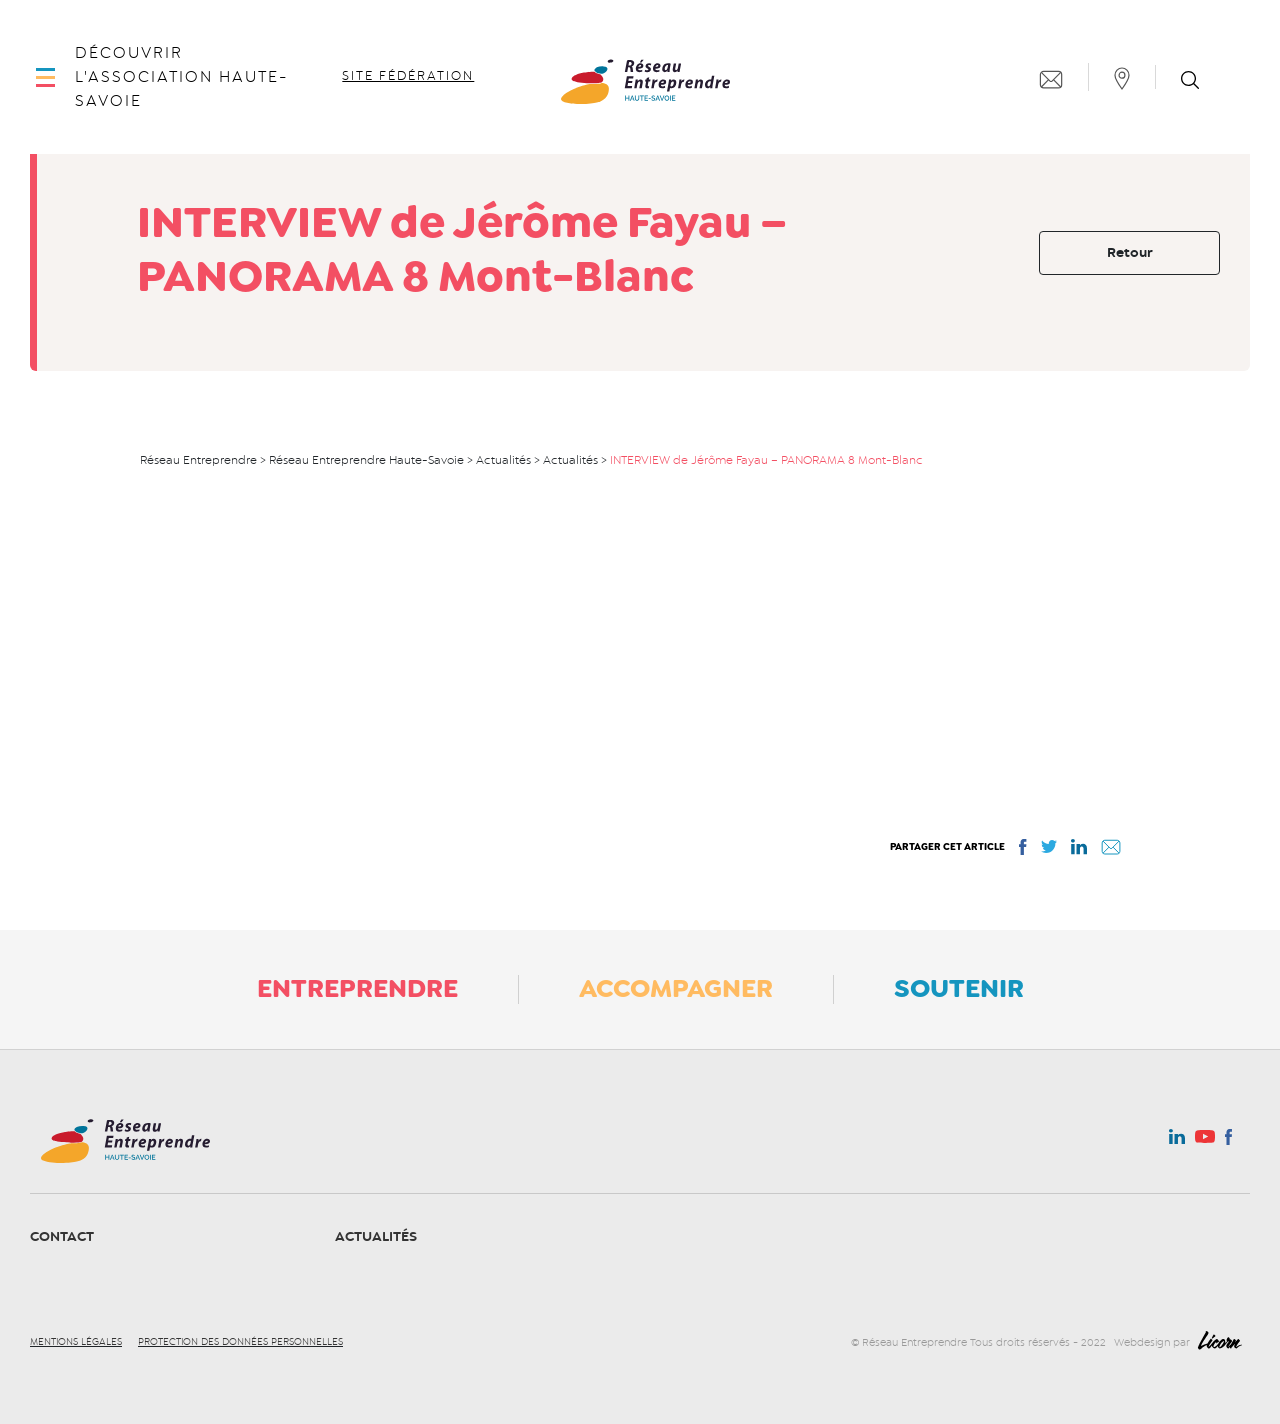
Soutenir (959, 988)
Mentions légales (76, 1342)
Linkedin (1177, 1141)
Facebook (1228, 1141)
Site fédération (408, 76)
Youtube (1204, 1142)
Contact (62, 1236)
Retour (1130, 252)
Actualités (376, 1236)
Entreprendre (357, 988)
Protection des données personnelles (240, 1342)
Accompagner (676, 988)
